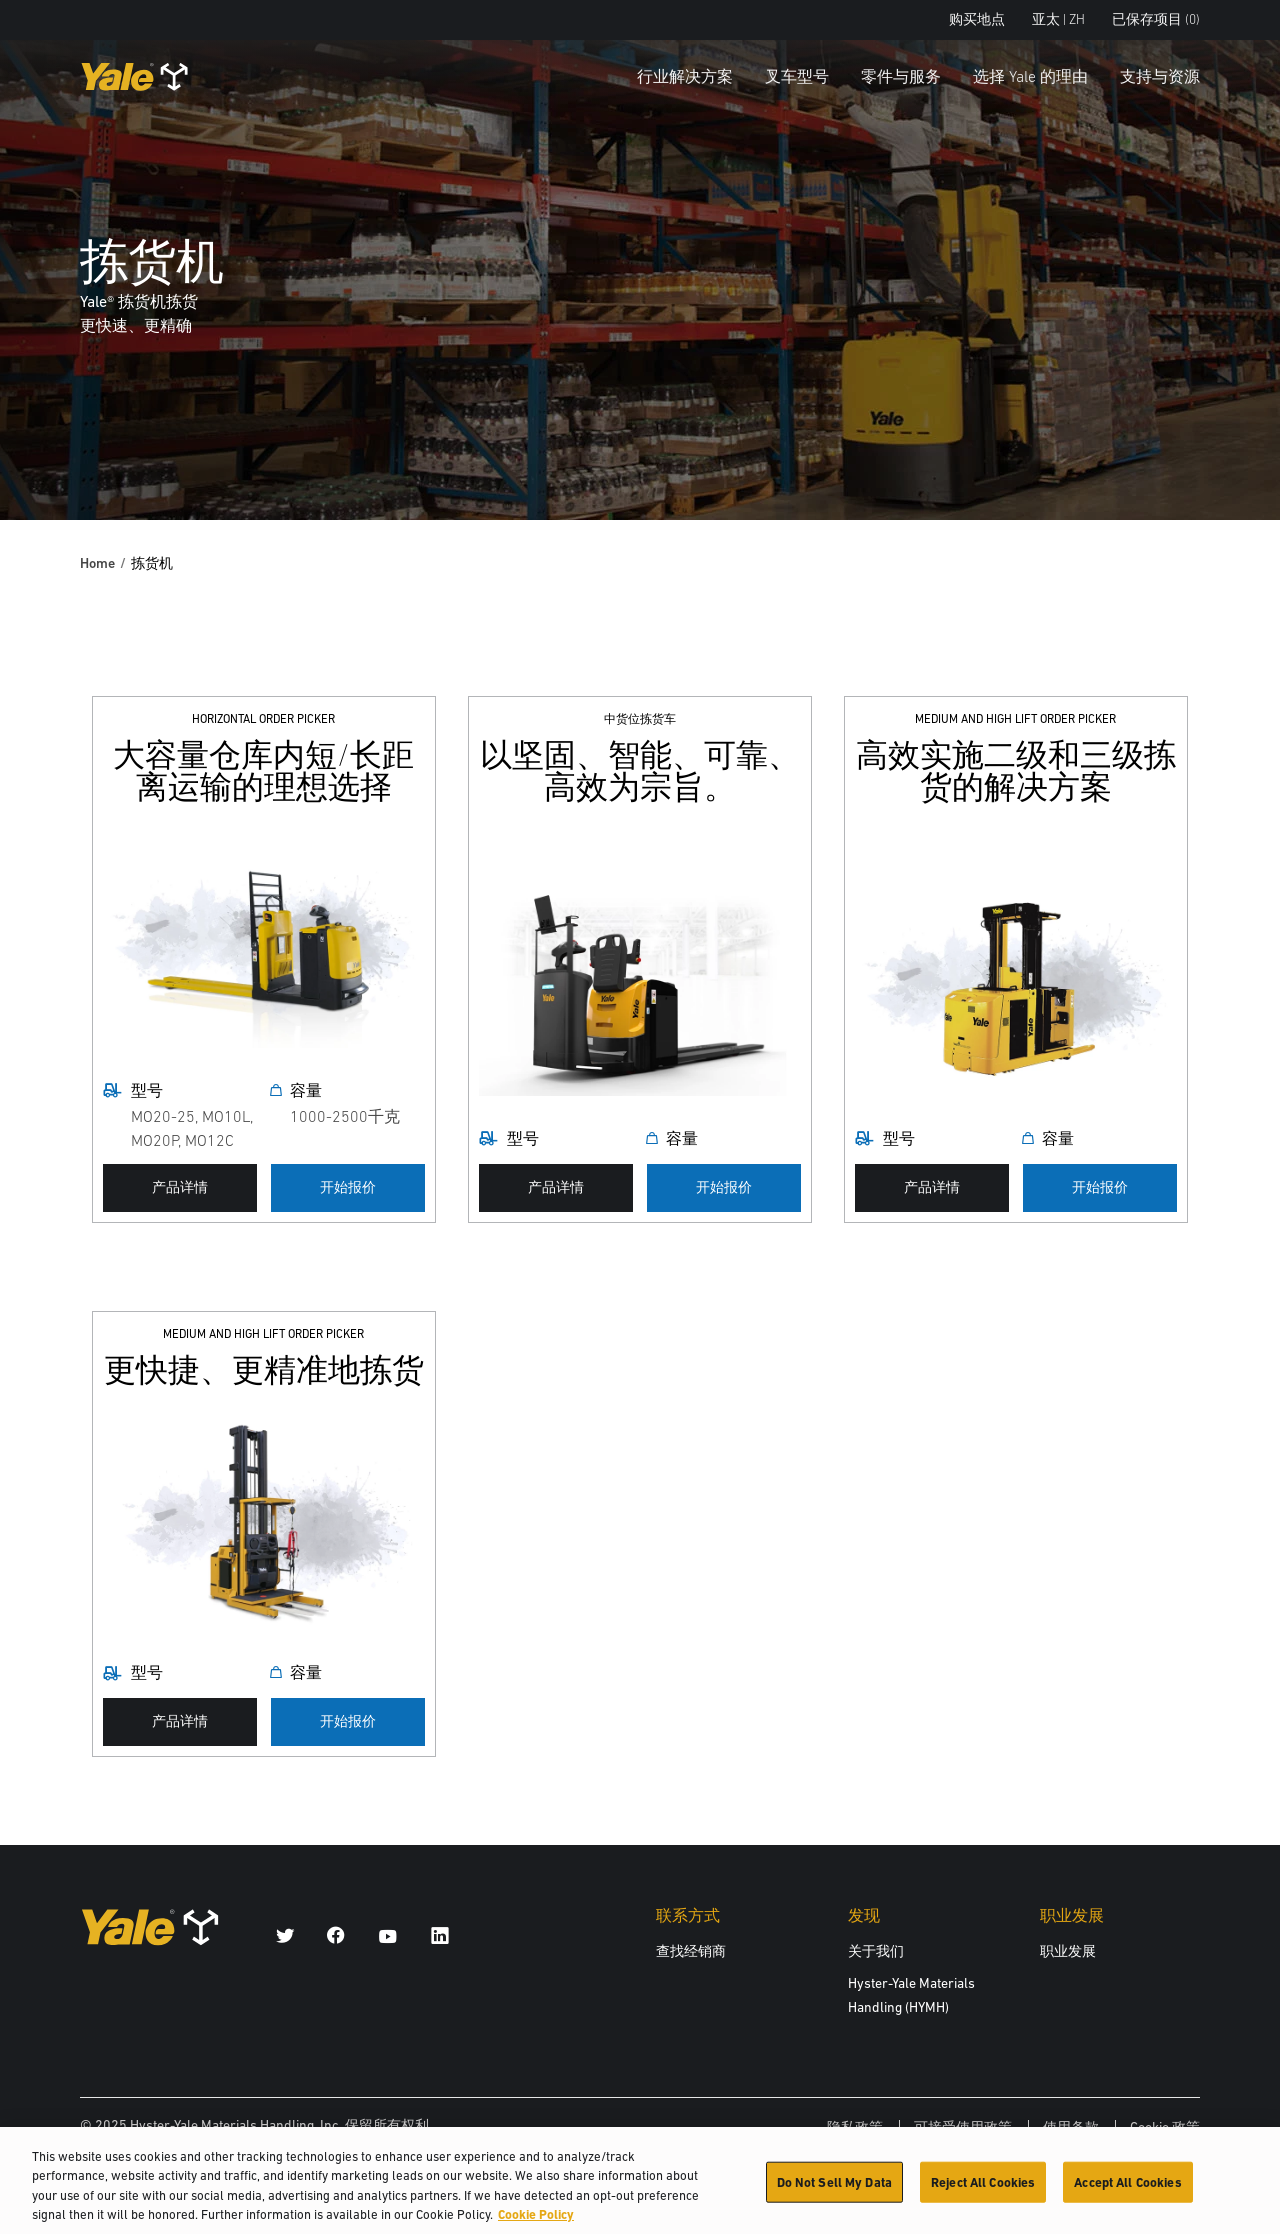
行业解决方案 (685, 76)
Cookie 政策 (1165, 2127)
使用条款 (1071, 2127)
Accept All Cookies (1127, 2190)
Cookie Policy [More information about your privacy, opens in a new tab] (536, 2223)
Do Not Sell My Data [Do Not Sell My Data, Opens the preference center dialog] (834, 2190)
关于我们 (876, 1951)
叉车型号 (797, 76)
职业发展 (1068, 1951)
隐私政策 (855, 2127)
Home (97, 563)
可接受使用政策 (963, 2127)
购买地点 (977, 19)
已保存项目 (1156, 19)
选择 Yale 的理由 (1030, 76)
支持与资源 (1160, 76)
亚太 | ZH (1058, 19)
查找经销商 (691, 1951)
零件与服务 (901, 76)
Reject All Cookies (983, 2190)
